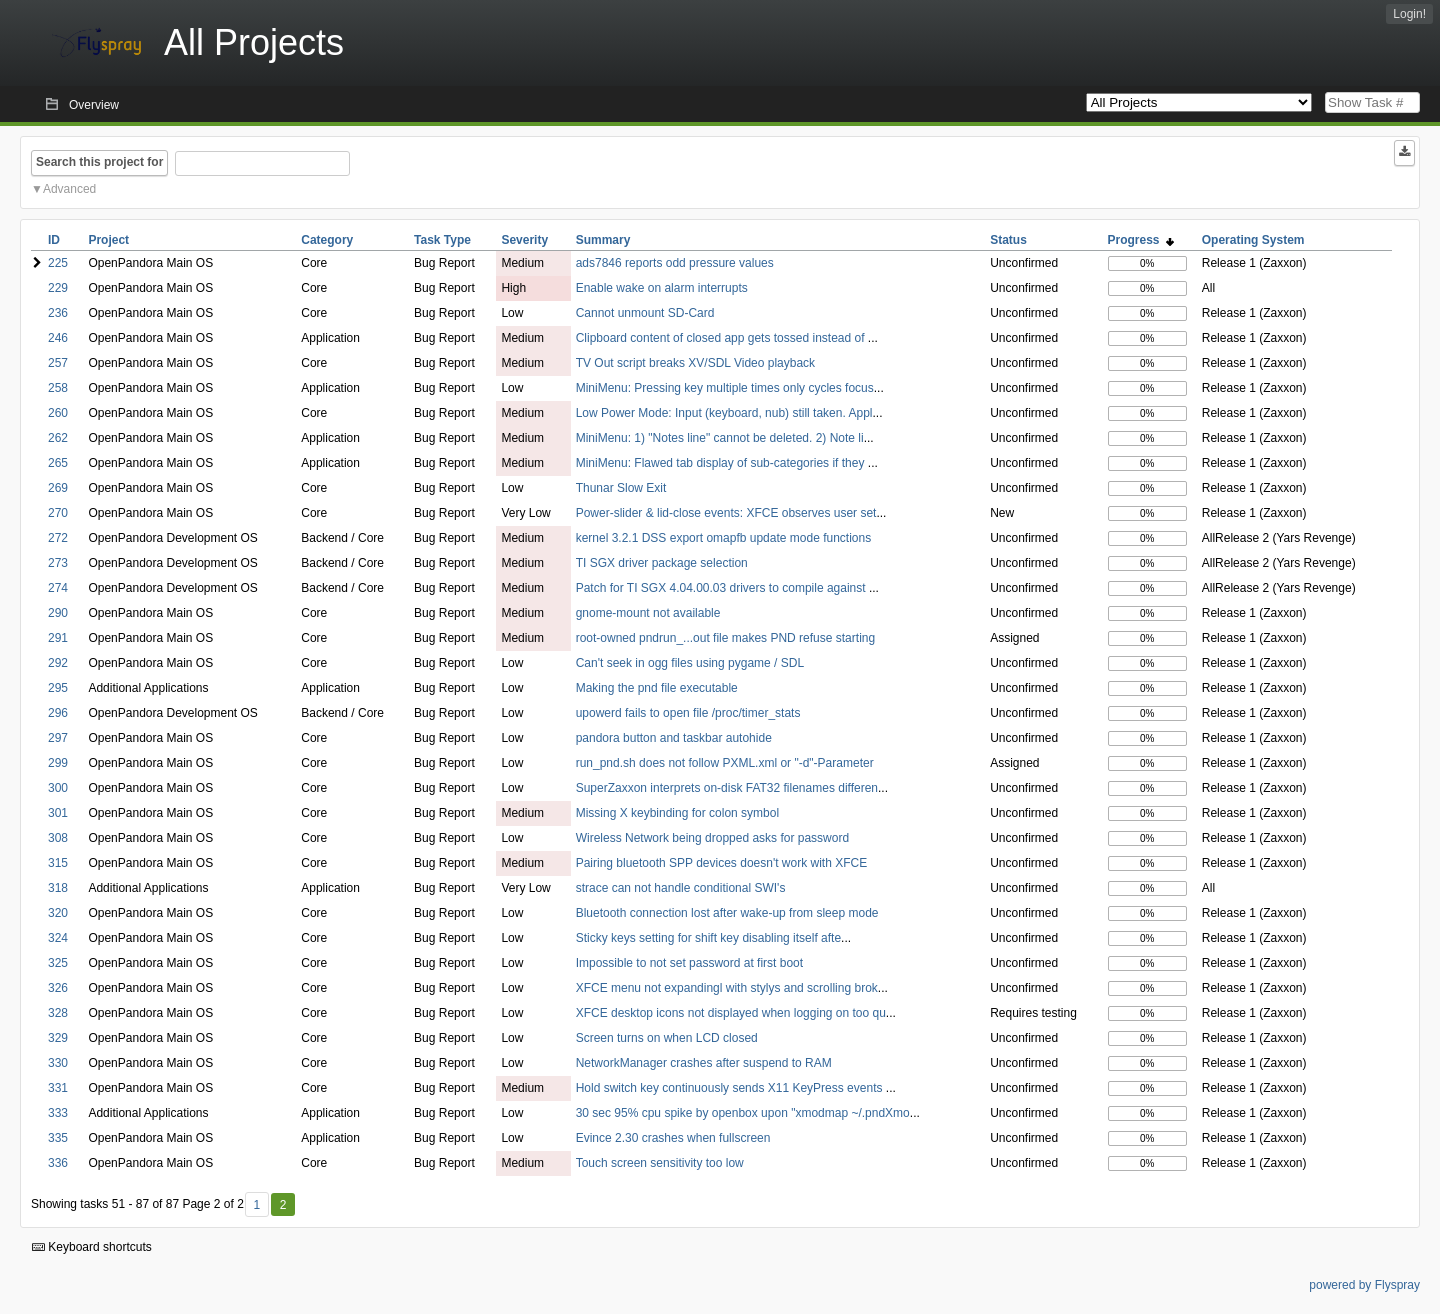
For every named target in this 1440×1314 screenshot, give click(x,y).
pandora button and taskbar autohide (674, 738)
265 (58, 463)
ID (54, 240)
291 (58, 638)
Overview (94, 105)
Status (1008, 240)
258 (58, 388)
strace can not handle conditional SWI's (681, 888)
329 (58, 1038)
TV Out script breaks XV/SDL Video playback (695, 363)
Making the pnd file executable (657, 688)
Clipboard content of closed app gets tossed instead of (722, 338)
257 (58, 363)
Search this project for (99, 162)
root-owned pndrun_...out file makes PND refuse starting (725, 638)
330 (58, 1063)
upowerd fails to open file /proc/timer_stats (688, 713)
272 (58, 538)
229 (58, 288)
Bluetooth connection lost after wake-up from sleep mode (727, 913)
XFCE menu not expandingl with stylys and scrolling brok (727, 988)
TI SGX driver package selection (662, 563)
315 (58, 863)
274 (58, 588)
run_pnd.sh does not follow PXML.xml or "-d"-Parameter (725, 763)
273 (58, 563)
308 (58, 838)
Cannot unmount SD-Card (645, 313)
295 (58, 688)
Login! (1409, 14)
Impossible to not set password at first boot (689, 963)
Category (327, 240)
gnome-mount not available (648, 613)
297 (58, 738)
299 (58, 763)
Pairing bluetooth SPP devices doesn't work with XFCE (722, 863)
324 (58, 938)
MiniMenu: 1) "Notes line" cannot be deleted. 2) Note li (720, 438)
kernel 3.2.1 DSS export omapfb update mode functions (724, 538)
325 (58, 963)
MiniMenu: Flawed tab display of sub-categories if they (722, 463)
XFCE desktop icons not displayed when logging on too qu (731, 1013)
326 (58, 988)
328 (58, 1013)
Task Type (442, 240)
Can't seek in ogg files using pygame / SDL (690, 663)
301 (58, 813)
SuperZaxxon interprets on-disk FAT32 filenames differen (727, 788)
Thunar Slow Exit (621, 488)
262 (58, 438)
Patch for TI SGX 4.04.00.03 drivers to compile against (722, 588)
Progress (1141, 240)
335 (58, 1138)
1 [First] (256, 1205)
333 (58, 1113)
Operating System (1253, 240)
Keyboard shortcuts (92, 1247)
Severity (524, 240)
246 (58, 338)
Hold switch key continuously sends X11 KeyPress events (731, 1088)
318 (58, 888)
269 (58, 488)
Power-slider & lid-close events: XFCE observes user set (726, 513)
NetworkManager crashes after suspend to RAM (704, 1063)
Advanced (69, 189)
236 (58, 313)
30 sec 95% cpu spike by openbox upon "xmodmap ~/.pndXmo (743, 1113)
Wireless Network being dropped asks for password (712, 838)
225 (58, 263)
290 (58, 613)
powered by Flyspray (1364, 1285)
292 (58, 663)
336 (58, 1163)
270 (58, 513)
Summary (603, 240)
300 (58, 788)
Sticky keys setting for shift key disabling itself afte (708, 938)
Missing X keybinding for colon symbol (677, 813)
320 (58, 913)
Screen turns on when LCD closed (667, 1038)
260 (58, 413)
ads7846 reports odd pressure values (675, 263)
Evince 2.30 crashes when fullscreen (673, 1138)
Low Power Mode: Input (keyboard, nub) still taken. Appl (724, 413)
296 (58, 713)
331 (58, 1088)
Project (108, 240)
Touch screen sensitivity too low (660, 1163)
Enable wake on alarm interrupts (662, 288)
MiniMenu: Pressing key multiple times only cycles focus (725, 388)
